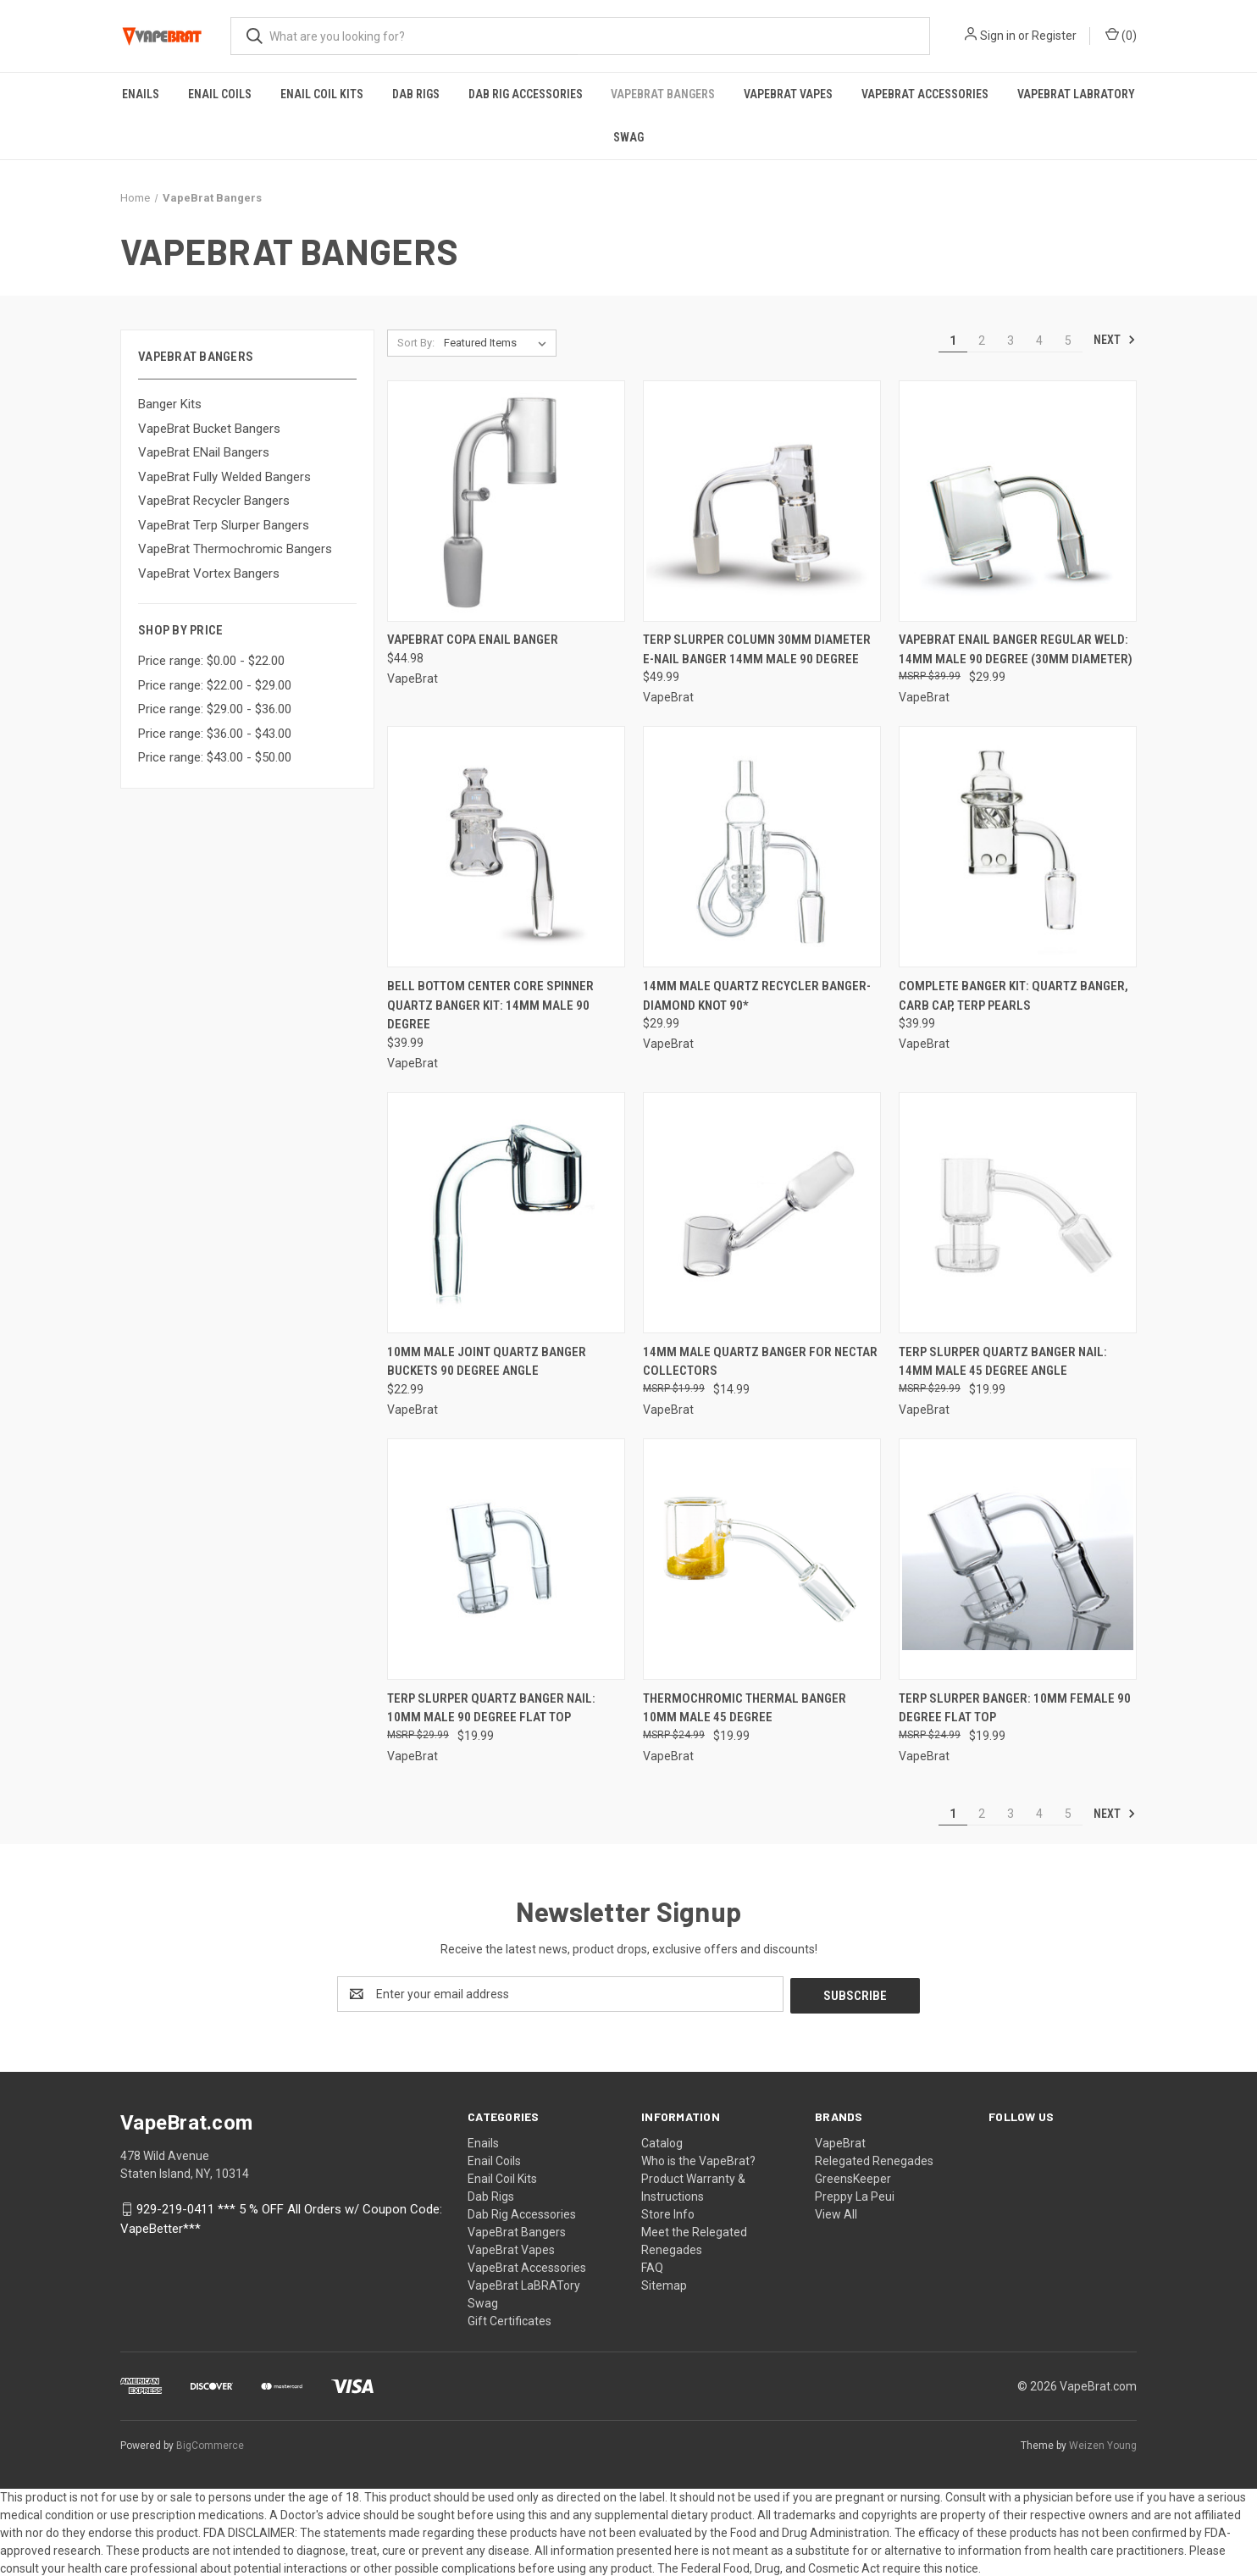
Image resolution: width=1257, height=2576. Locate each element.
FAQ (652, 2266)
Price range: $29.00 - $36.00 (214, 709)
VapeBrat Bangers (663, 94)
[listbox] (498, 343)
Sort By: (416, 342)
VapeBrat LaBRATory (1076, 94)
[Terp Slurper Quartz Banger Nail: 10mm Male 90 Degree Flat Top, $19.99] (506, 1559)
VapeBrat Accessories (924, 94)
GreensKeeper (853, 2177)
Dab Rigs (416, 94)
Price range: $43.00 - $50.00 (214, 757)
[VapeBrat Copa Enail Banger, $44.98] (506, 501)
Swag (628, 137)
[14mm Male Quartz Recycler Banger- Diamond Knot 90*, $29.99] (762, 846)
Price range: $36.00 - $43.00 (214, 733)
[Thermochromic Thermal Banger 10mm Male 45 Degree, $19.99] (762, 1559)
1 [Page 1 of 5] (953, 340)
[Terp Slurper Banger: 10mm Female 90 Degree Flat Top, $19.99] (1017, 1559)
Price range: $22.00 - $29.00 (214, 685)
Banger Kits (170, 404)
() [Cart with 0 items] (1121, 34)
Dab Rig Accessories (525, 94)
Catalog (662, 2141)
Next (1115, 339)
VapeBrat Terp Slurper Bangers (223, 525)
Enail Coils (220, 94)
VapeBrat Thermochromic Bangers (235, 549)
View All (836, 2212)
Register (1054, 35)
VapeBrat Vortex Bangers (209, 573)
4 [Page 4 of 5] (1039, 340)
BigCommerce (210, 2444)
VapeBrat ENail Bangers (203, 452)
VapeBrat (840, 2141)
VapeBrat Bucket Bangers (209, 428)
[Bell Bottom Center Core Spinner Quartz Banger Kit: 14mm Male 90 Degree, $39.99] (506, 846)
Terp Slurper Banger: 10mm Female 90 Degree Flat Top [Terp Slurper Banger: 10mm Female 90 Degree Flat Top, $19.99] (1015, 1708)
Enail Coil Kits (321, 94)
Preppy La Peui (854, 2195)
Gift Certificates (509, 2319)
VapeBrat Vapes (788, 94)
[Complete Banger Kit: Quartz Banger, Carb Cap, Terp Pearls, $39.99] (1017, 846)
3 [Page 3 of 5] (1010, 340)
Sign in (998, 35)
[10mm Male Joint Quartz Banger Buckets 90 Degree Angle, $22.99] (506, 1212)
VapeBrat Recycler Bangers (214, 500)
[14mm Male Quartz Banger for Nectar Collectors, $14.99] (762, 1212)
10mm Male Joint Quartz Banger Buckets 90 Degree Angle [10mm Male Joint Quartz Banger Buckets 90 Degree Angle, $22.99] (486, 1361)
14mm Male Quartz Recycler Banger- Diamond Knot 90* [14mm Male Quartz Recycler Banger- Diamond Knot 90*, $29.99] (757, 995)
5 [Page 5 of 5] (1068, 340)
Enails (140, 94)
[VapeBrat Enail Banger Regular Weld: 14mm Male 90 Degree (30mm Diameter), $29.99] (1017, 501)
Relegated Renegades (874, 2159)
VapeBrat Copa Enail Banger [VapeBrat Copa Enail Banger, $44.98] (472, 639)
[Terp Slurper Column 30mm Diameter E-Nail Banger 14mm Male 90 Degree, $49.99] (762, 501)
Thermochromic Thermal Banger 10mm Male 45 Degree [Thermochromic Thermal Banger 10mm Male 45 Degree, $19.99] (744, 1708)
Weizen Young (1103, 2444)
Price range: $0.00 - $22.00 (211, 660)
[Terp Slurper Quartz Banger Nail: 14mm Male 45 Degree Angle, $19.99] (1017, 1212)
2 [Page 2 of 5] (981, 340)
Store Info (668, 2212)
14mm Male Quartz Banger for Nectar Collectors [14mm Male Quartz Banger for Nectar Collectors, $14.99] (760, 1361)
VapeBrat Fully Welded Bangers (224, 477)
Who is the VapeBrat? (698, 2159)
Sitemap (664, 2284)
